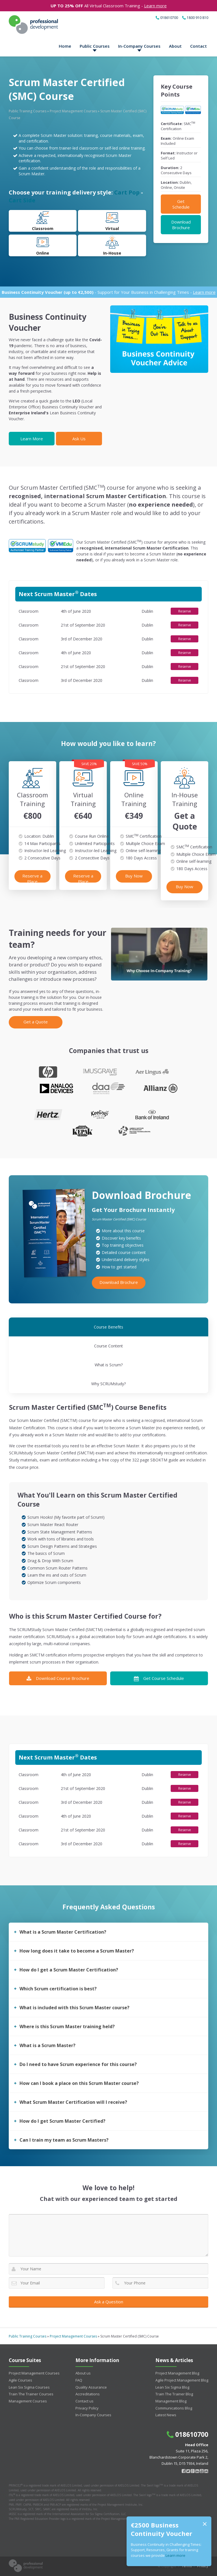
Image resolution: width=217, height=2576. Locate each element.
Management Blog (170, 2401)
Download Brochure (181, 224)
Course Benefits (108, 1327)
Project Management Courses (73, 111)
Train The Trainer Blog (174, 2393)
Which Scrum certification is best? (58, 1989)
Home (65, 46)
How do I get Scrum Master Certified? (62, 2121)
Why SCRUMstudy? (108, 1383)
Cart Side (22, 200)
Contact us (84, 2401)
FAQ (78, 2380)
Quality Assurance (91, 2387)
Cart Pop (127, 192)
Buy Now (134, 876)
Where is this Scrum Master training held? (67, 2026)
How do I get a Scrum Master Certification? (68, 1970)
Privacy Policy (87, 2408)
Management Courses (28, 2401)
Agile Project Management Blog (181, 2380)
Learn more (155, 5)
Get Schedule (181, 204)
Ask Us (79, 438)
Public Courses (95, 46)
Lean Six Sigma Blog (172, 2387)
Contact (198, 46)
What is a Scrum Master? (47, 2045)
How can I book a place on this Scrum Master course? (79, 2083)
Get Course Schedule (159, 1678)
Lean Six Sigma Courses (29, 2387)
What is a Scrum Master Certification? (62, 1932)
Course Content (108, 1346)
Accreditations (87, 2393)
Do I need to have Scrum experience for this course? (78, 2064)
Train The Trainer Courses (31, 2393)
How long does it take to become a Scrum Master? (76, 1951)
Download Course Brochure (58, 1678)
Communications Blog (173, 2408)
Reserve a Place (32, 878)
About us (83, 2373)
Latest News (165, 2414)
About (175, 46)
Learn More (31, 438)
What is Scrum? (109, 1364)
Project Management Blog (177, 2373)
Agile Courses (20, 2380)
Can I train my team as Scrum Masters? (63, 2140)
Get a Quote (35, 1022)
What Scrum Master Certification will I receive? (73, 2102)
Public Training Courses (27, 111)
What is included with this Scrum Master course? (74, 2007)
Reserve (184, 611)
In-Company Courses (139, 46)
